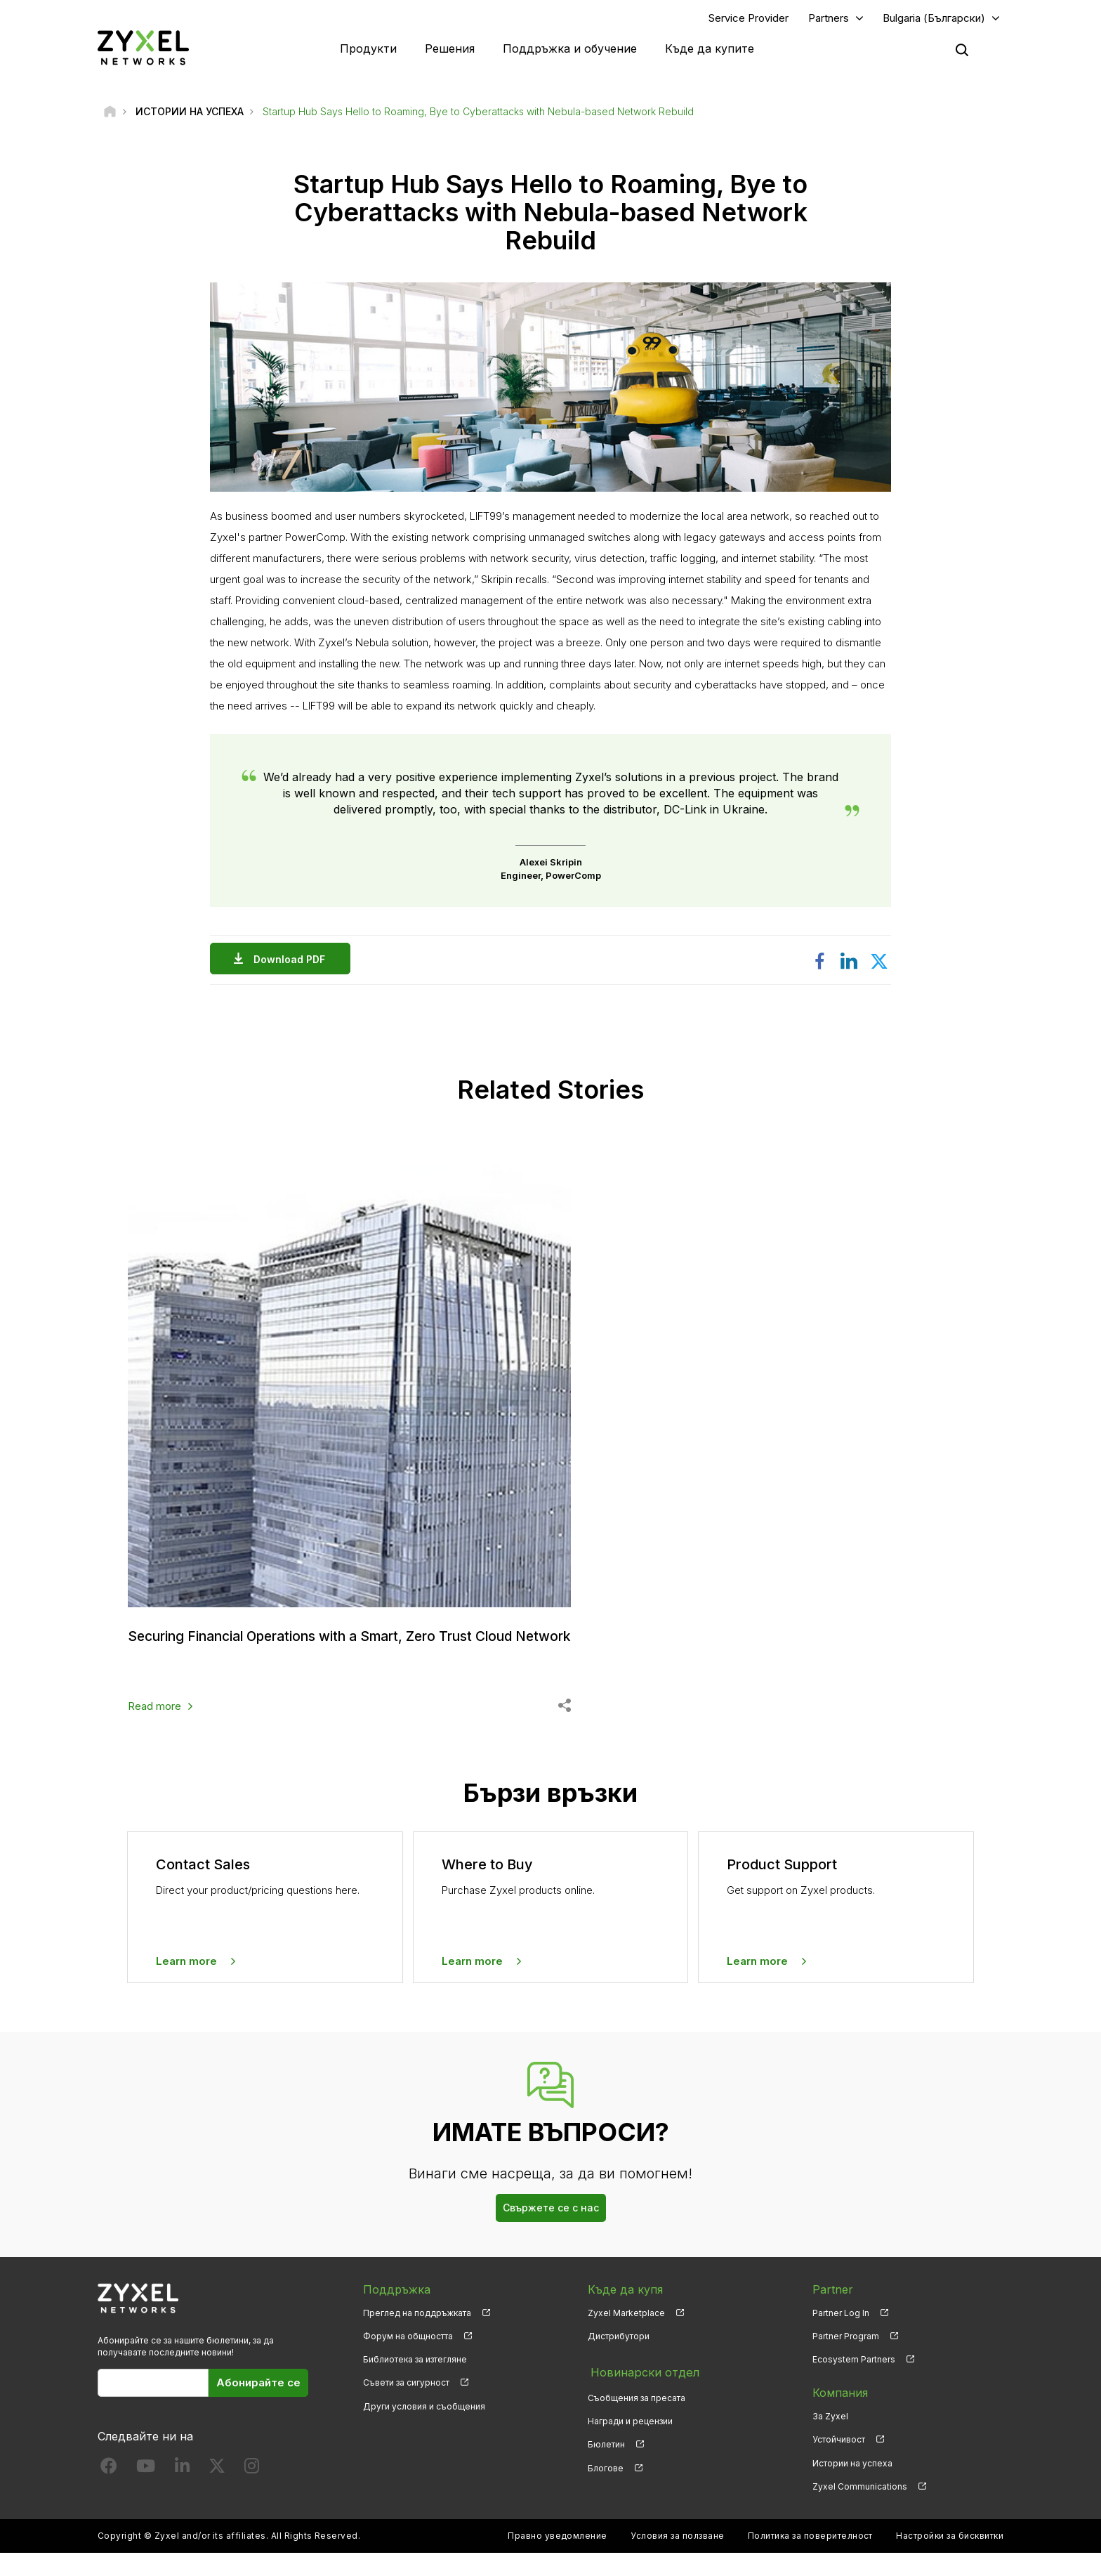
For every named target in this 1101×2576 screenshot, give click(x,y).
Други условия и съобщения (424, 2429)
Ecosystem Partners (853, 2382)
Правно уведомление (557, 2559)
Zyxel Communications (859, 2509)
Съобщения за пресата (636, 2416)
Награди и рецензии (630, 2439)
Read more (154, 1729)
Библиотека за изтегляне (415, 2382)
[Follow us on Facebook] (108, 2491)
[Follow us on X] (217, 2491)
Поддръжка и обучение (570, 49)
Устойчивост (838, 2462)
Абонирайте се (258, 2405)
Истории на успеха (852, 2485)
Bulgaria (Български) (934, 18)
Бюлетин (606, 2462)
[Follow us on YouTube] (145, 2491)
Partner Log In (840, 2336)
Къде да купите (709, 49)
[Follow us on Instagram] (251, 2491)
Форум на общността (408, 2359)
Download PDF (292, 960)
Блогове (606, 2485)
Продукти (368, 49)
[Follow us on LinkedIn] (182, 2491)
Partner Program (845, 2359)
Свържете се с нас (551, 2231)
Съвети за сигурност (406, 2405)
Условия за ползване (677, 2559)
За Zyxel (830, 2439)
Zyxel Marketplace (626, 2336)
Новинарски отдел (641, 2393)
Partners (828, 18)
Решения (450, 49)
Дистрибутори (619, 2359)
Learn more (186, 1984)
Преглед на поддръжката (417, 2336)
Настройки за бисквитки (949, 2559)
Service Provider (748, 18)
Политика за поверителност (810, 2559)
